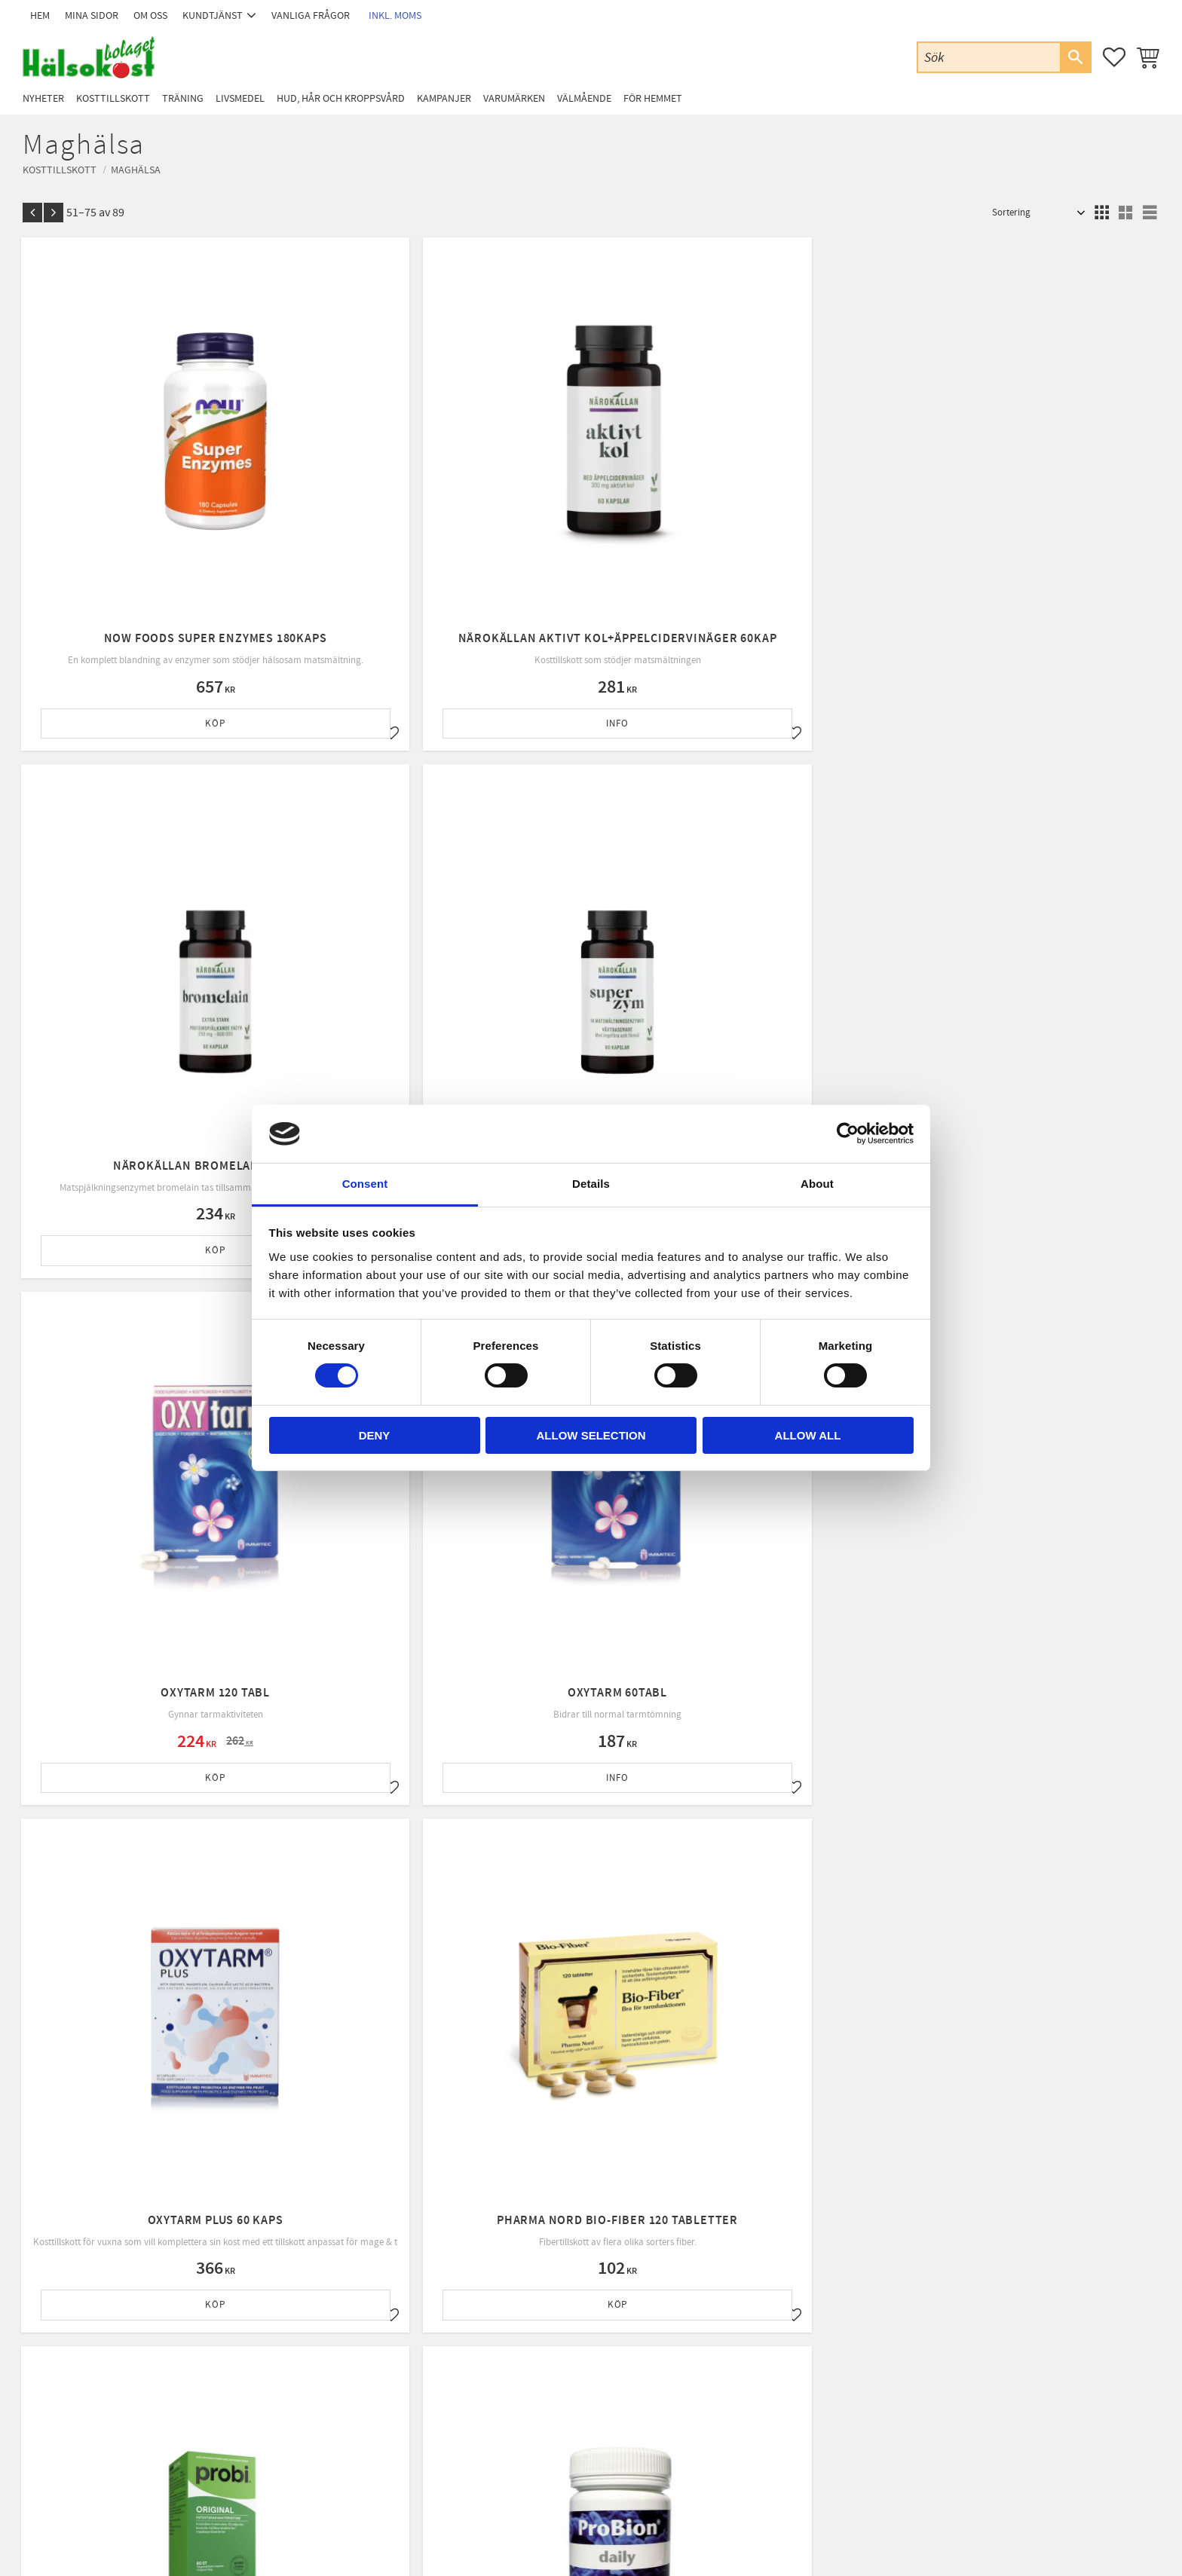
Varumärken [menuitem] (514, 98)
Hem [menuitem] (40, 15)
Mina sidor (358, 2317)
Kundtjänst (359, 2336)
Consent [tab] (365, 1183)
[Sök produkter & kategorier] (989, 57)
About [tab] (817, 1183)
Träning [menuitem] (183, 98)
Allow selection (591, 1435)
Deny (374, 1435)
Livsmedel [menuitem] (240, 98)
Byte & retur (361, 2414)
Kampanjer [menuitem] (444, 98)
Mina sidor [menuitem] (91, 15)
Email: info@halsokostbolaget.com (142, 2357)
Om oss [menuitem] (150, 15)
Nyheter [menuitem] (43, 98)
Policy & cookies (369, 2394)
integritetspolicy (679, 2183)
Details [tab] (591, 1183)
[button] (1114, 57)
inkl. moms (395, 15)
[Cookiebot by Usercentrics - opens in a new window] (848, 1133)
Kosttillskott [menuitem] (113, 98)
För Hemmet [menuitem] (652, 98)
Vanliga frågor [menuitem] (310, 15)
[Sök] (1075, 57)
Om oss (352, 2356)
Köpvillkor (357, 2375)
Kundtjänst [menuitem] (212, 15)
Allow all (808, 1435)
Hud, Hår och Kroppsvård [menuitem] (341, 98)
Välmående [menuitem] (584, 98)
